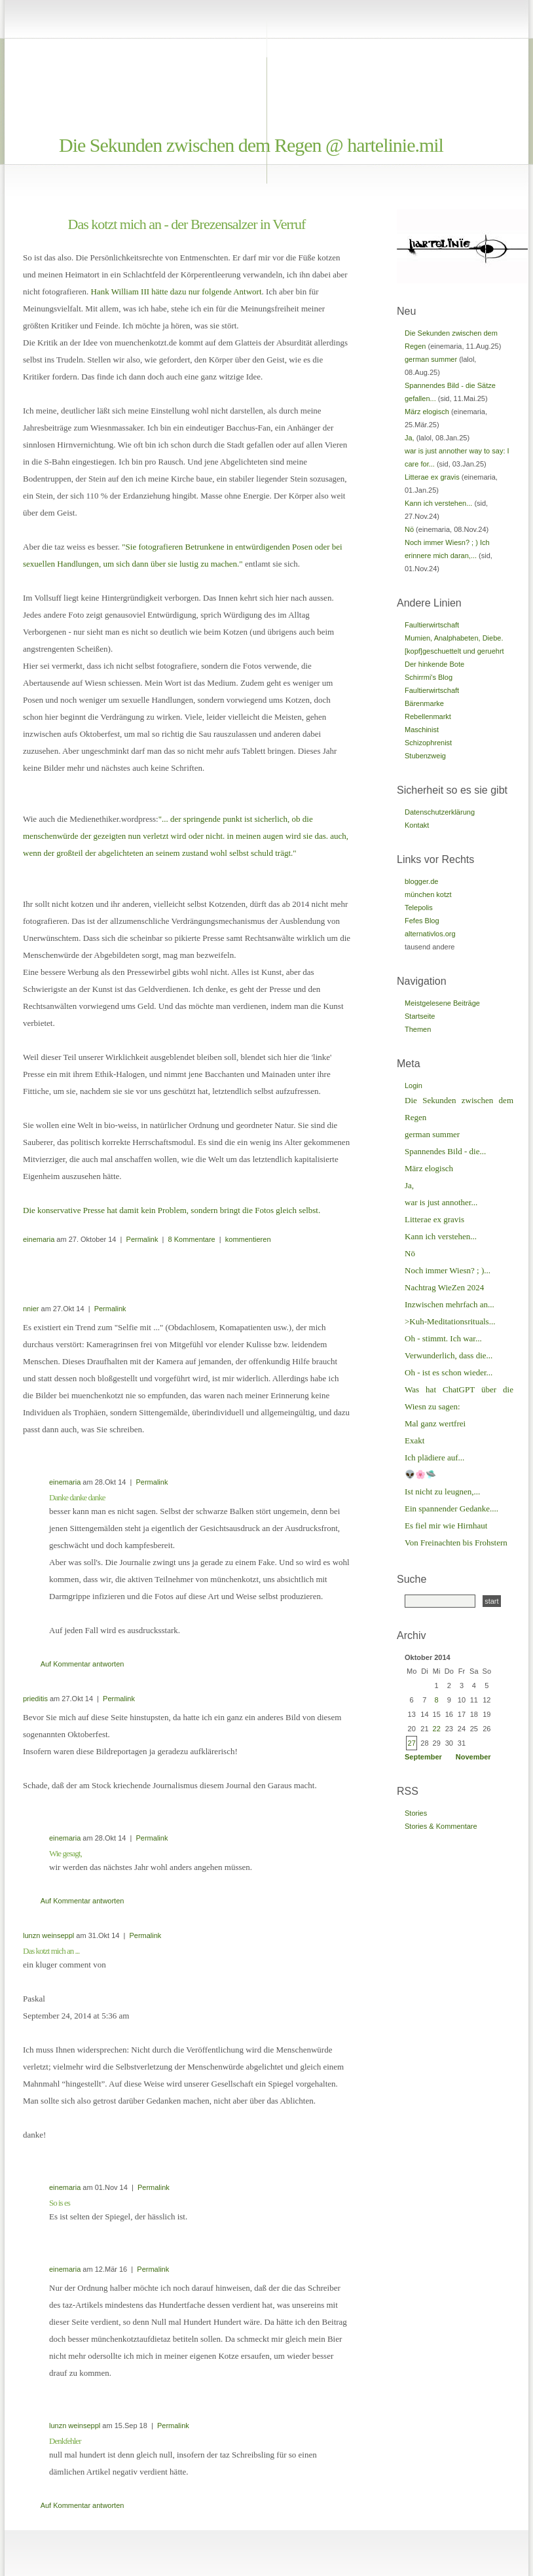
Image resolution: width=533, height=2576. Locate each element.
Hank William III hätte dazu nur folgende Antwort (176, 291)
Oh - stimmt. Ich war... (443, 1338)
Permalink (142, 1239)
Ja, (409, 438)
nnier (31, 1309)
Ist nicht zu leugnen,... (442, 1491)
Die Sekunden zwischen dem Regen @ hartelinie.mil (251, 145)
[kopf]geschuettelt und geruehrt (454, 651)
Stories (416, 1813)
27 (412, 1743)
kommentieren (248, 1239)
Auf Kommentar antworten (82, 1664)
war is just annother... (441, 1202)
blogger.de (421, 881)
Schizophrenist (428, 743)
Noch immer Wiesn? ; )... (447, 1270)
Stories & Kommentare (441, 1826)
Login (413, 1085)
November (473, 1757)
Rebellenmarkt (428, 716)
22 (437, 1729)
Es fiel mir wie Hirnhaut (446, 1525)
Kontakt (417, 825)
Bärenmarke (424, 703)
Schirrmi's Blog (428, 677)
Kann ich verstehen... (438, 503)
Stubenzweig (425, 756)
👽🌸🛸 (420, 1474)
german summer (431, 359)
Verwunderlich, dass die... (448, 1355)
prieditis (35, 1699)
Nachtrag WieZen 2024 (444, 1287)
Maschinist (422, 729)
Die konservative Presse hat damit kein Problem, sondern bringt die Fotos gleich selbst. (171, 1210)
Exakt (414, 1440)
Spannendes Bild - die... (445, 1151)
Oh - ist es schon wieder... (448, 1372)
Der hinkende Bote (434, 664)
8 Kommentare (191, 1239)
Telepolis (419, 907)
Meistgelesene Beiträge (442, 1003)
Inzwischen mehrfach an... (449, 1304)
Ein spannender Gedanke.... (451, 1508)
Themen (418, 1029)
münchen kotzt (428, 894)
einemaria (38, 1239)
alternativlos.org (430, 934)
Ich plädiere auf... (434, 1457)
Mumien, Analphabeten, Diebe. (454, 638)
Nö (409, 529)
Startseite (420, 1016)
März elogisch (427, 411)
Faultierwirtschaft (432, 625)
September (423, 1757)
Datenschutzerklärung (440, 812)
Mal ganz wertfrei (435, 1423)
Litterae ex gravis (432, 477)
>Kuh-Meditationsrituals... (450, 1321)
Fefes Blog (422, 921)
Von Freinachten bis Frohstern (456, 1542)
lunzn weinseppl (48, 1935)
